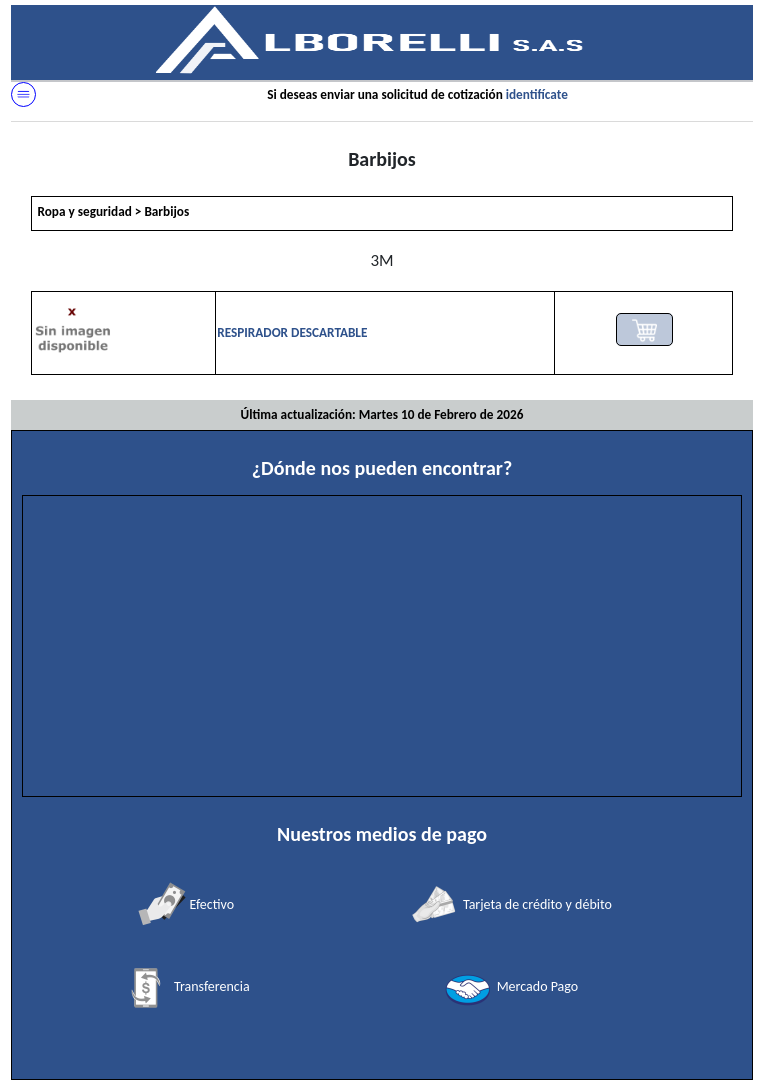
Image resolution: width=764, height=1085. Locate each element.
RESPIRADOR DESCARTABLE (292, 332)
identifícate (537, 94)
